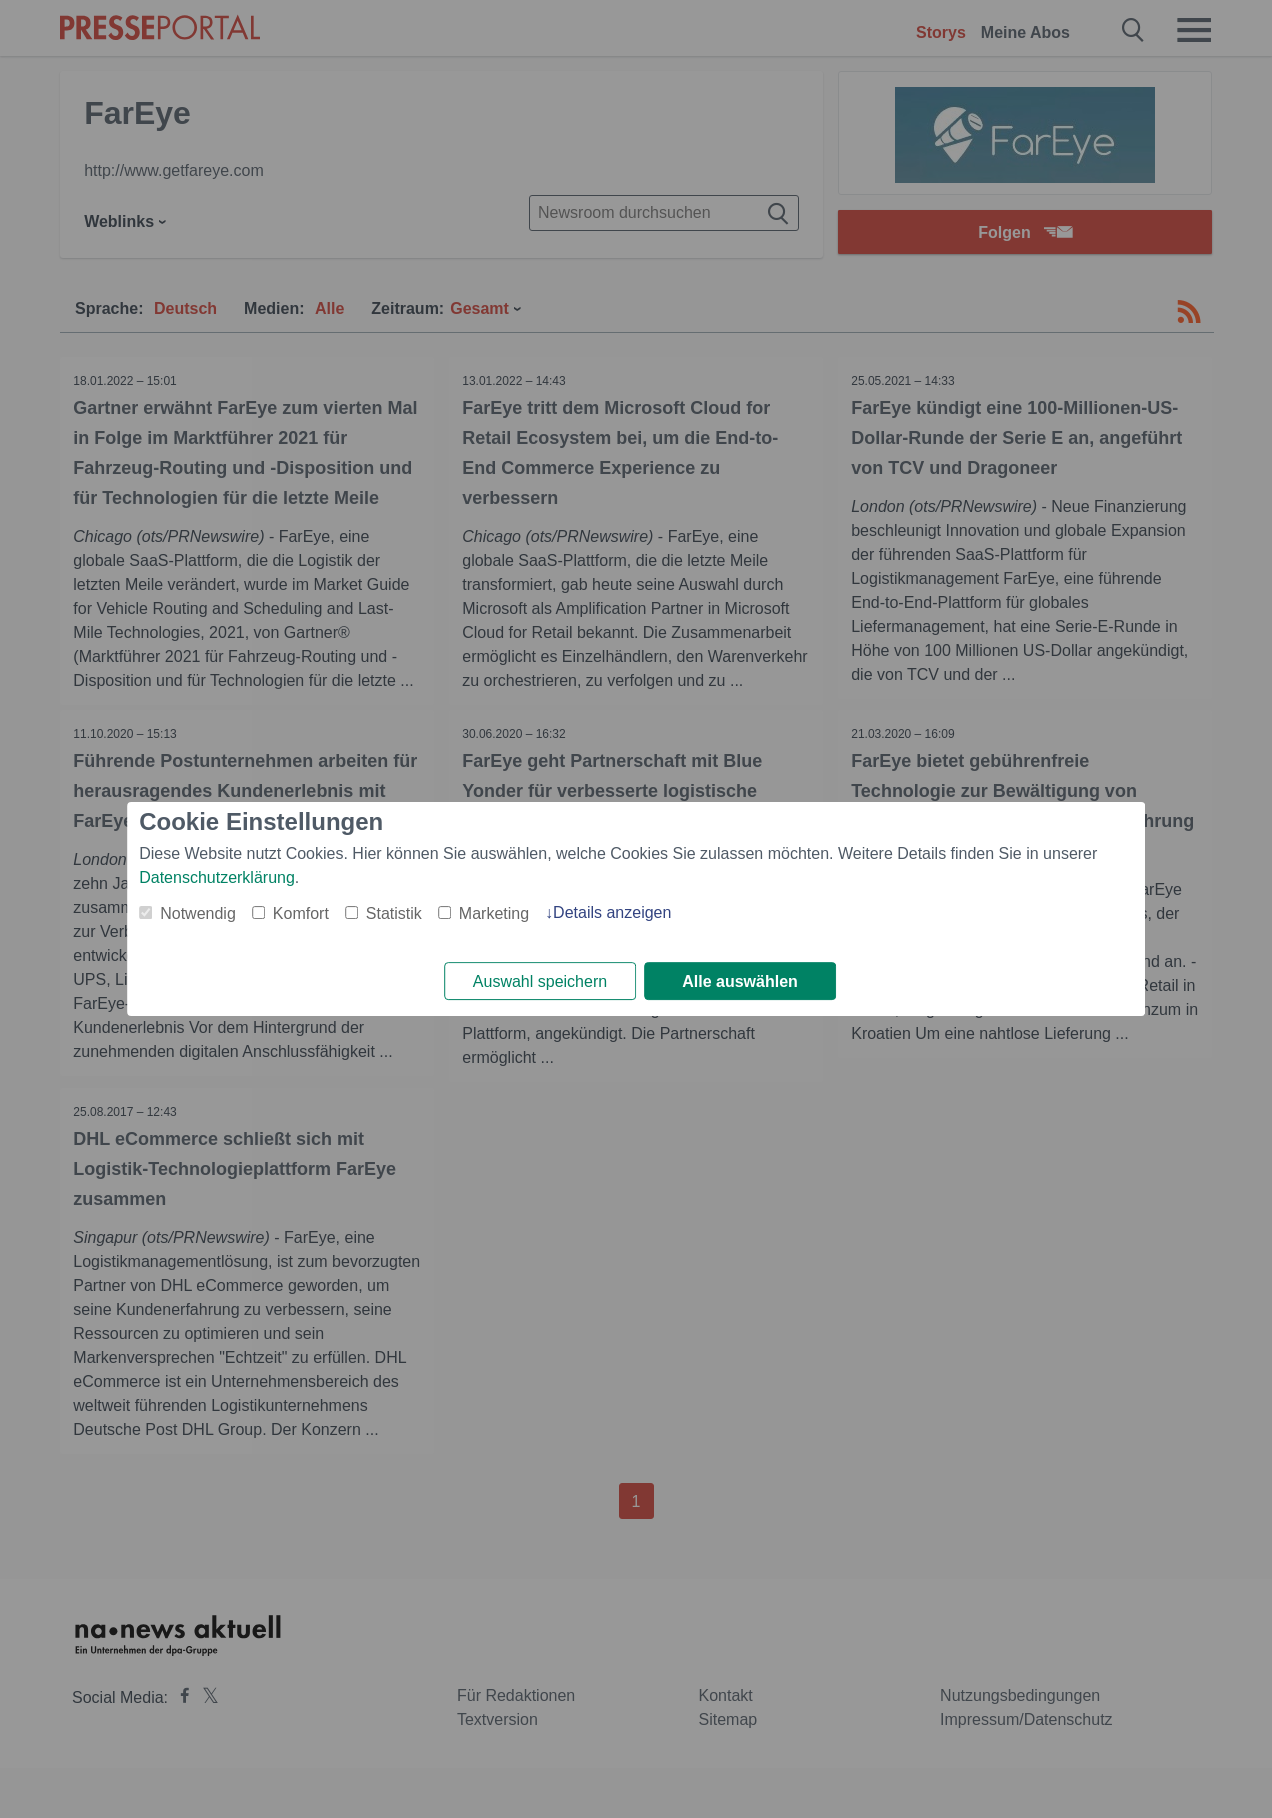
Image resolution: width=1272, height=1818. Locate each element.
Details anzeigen (612, 911)
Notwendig (198, 912)
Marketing (494, 912)
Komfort (301, 912)
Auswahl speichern (540, 981)
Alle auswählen (740, 981)
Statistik (394, 912)
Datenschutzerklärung (217, 876)
